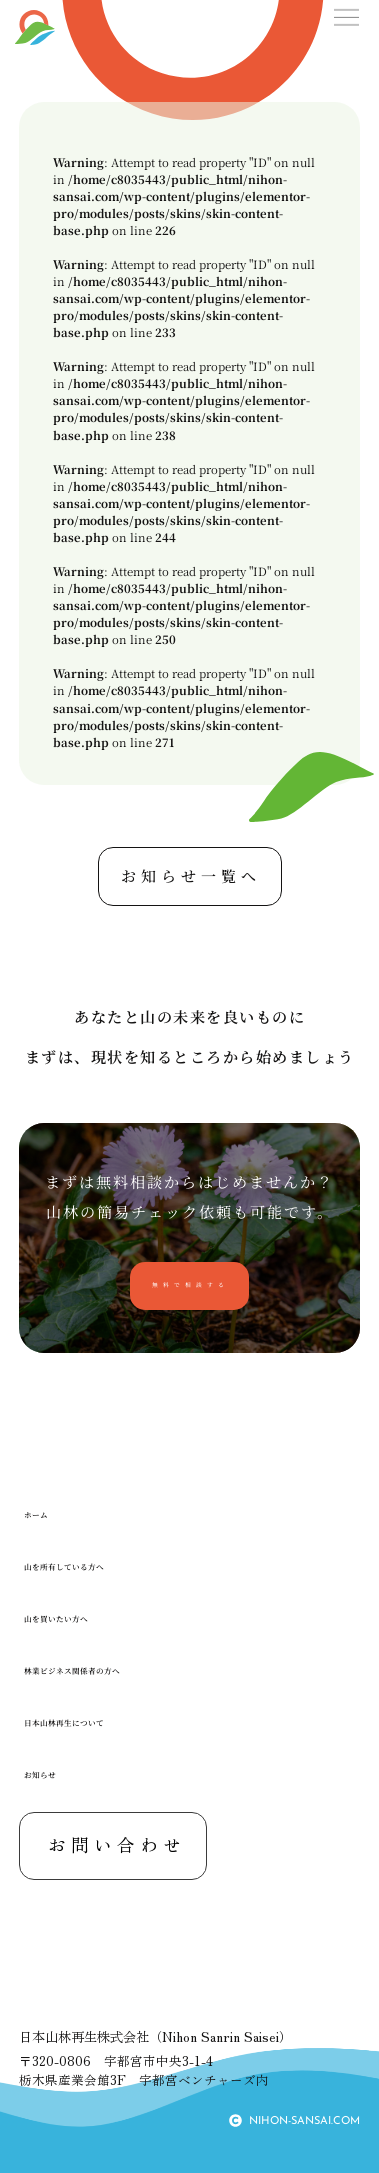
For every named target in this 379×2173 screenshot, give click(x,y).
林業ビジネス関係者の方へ (114, 1670)
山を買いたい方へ (84, 1618)
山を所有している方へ (99, 1566)
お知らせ (54, 1774)
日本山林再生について (99, 1722)
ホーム (46, 1514)
